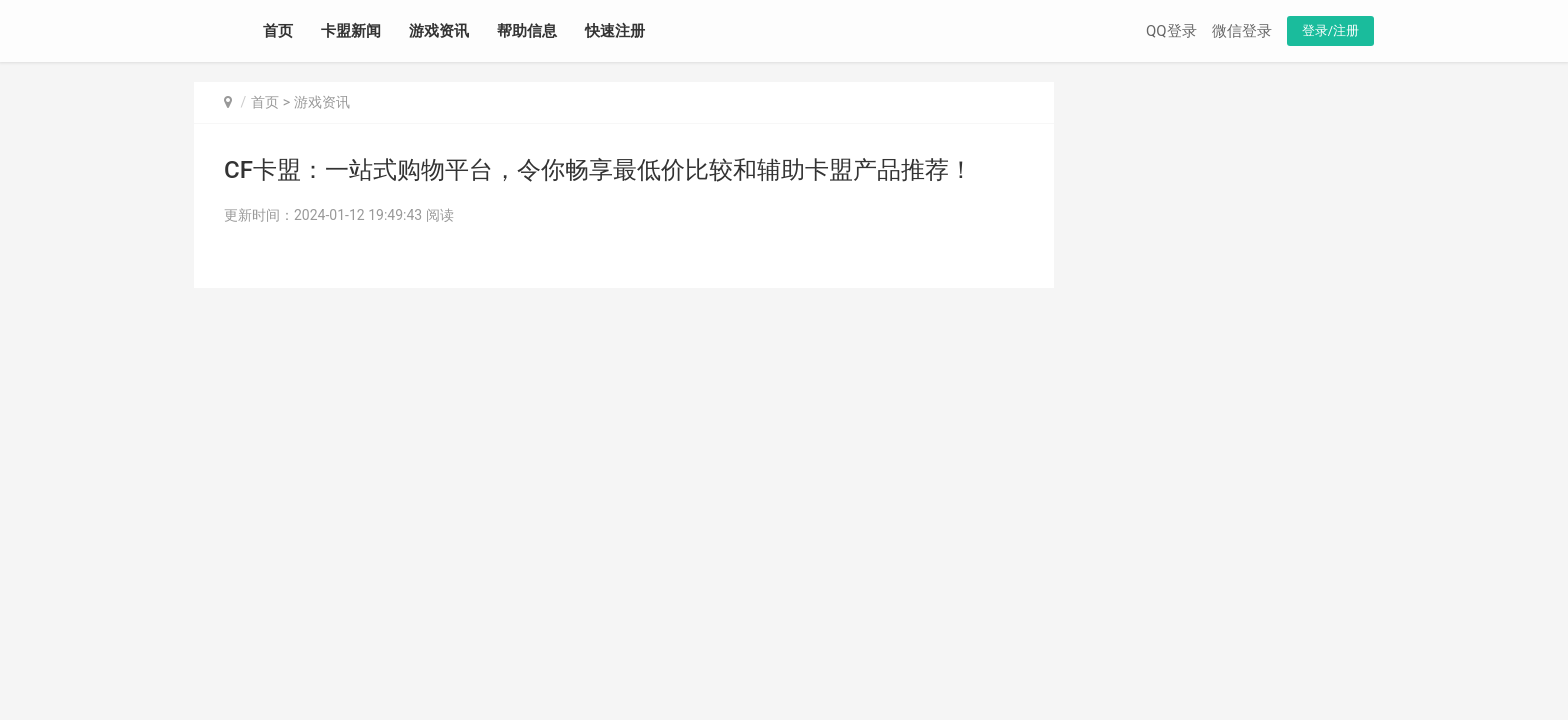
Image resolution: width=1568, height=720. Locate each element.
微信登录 (1242, 31)
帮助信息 (527, 31)
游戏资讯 (439, 31)
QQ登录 (1171, 31)
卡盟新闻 (351, 31)
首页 (278, 31)
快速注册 (615, 31)
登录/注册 (1330, 30)
